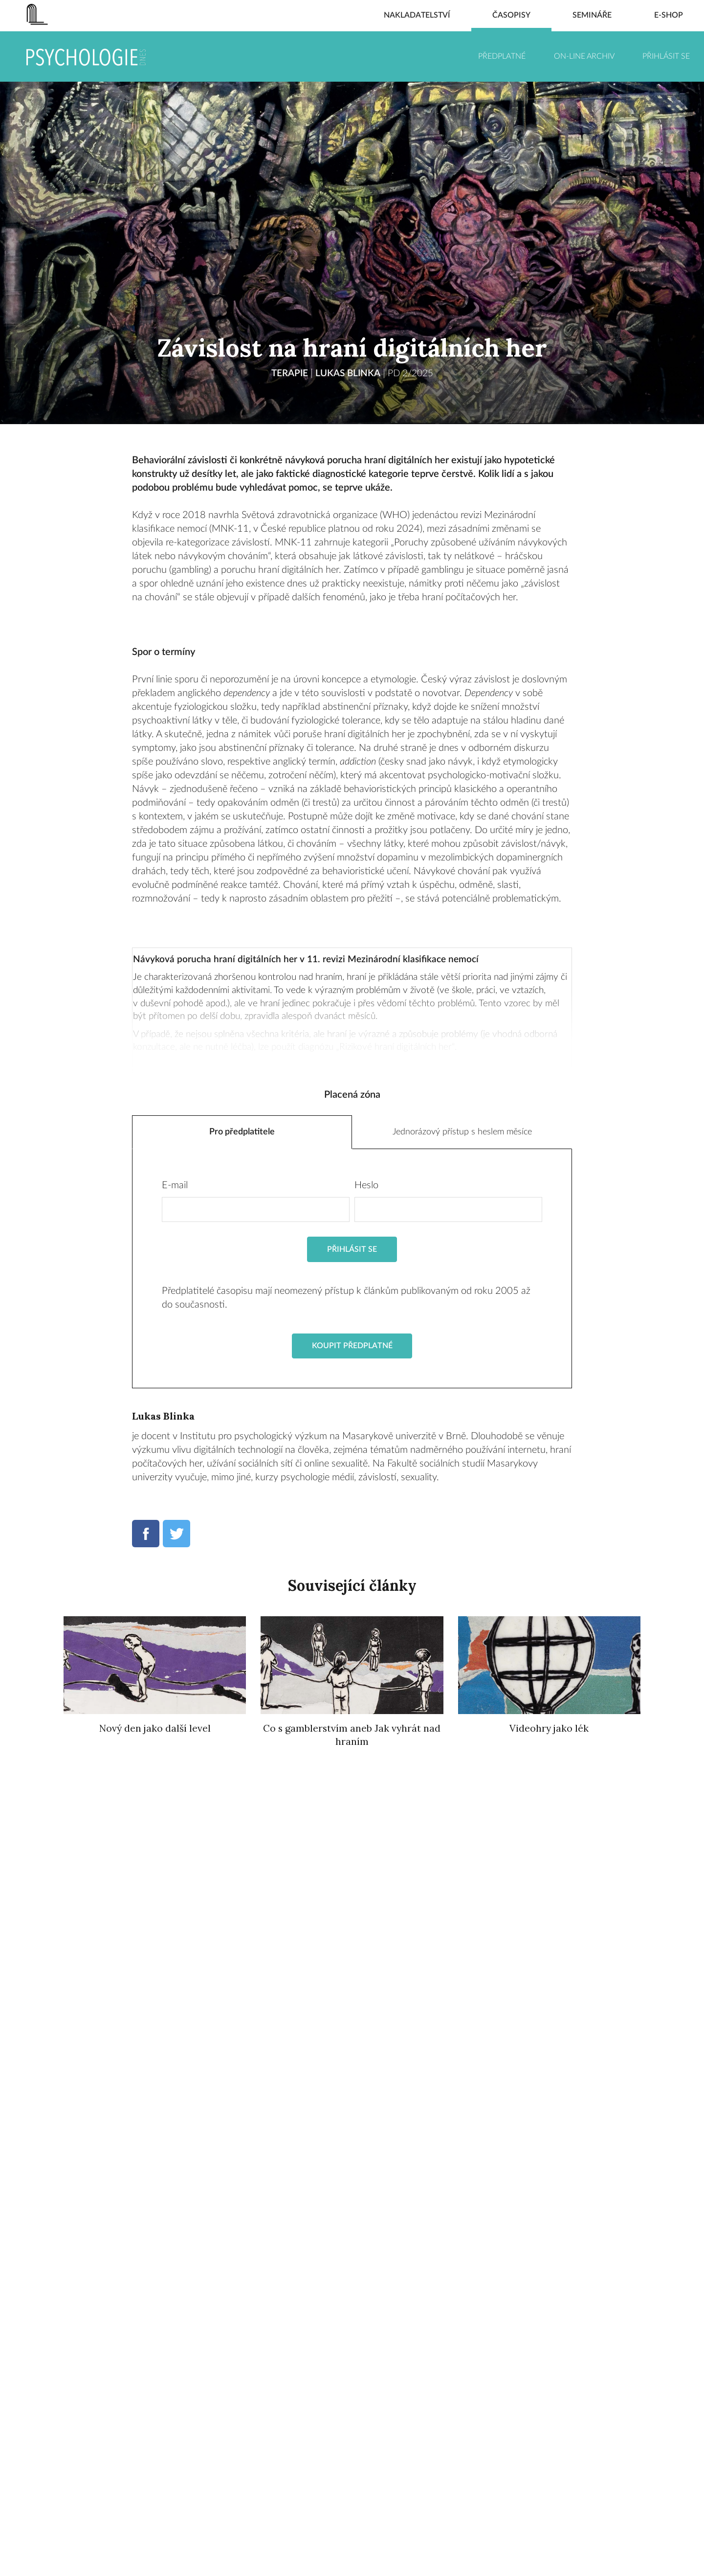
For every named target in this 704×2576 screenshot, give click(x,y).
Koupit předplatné (352, 1351)
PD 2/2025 (413, 373)
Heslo (366, 1190)
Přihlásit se (666, 56)
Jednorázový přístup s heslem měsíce (462, 1134)
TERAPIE (286, 373)
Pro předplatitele (242, 1134)
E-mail (175, 1190)
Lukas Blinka (347, 373)
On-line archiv (584, 56)
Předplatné (502, 56)
